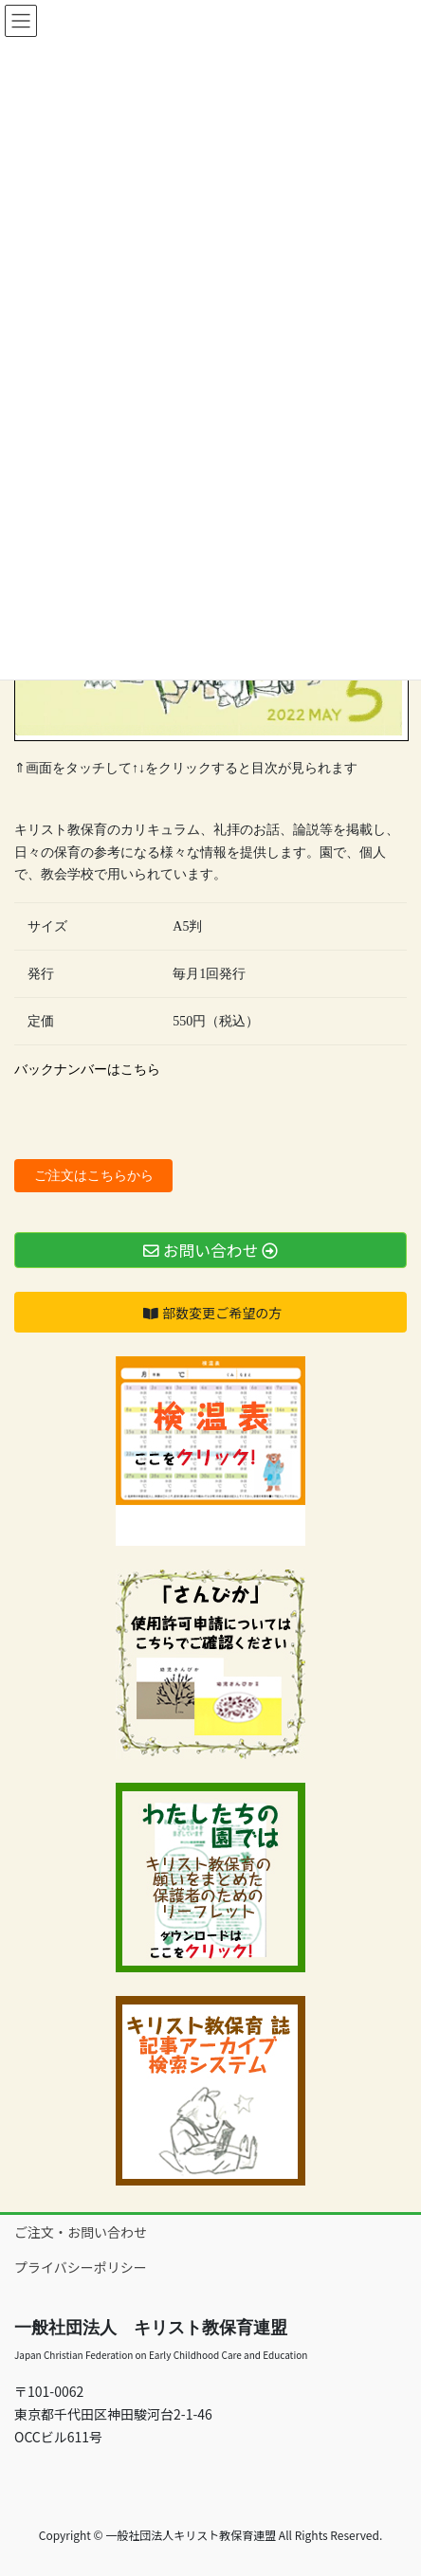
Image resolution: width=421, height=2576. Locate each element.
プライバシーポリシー (80, 2267)
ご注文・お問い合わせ (80, 2231)
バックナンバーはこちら (87, 1069)
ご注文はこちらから (94, 1176)
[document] (210, 1070)
